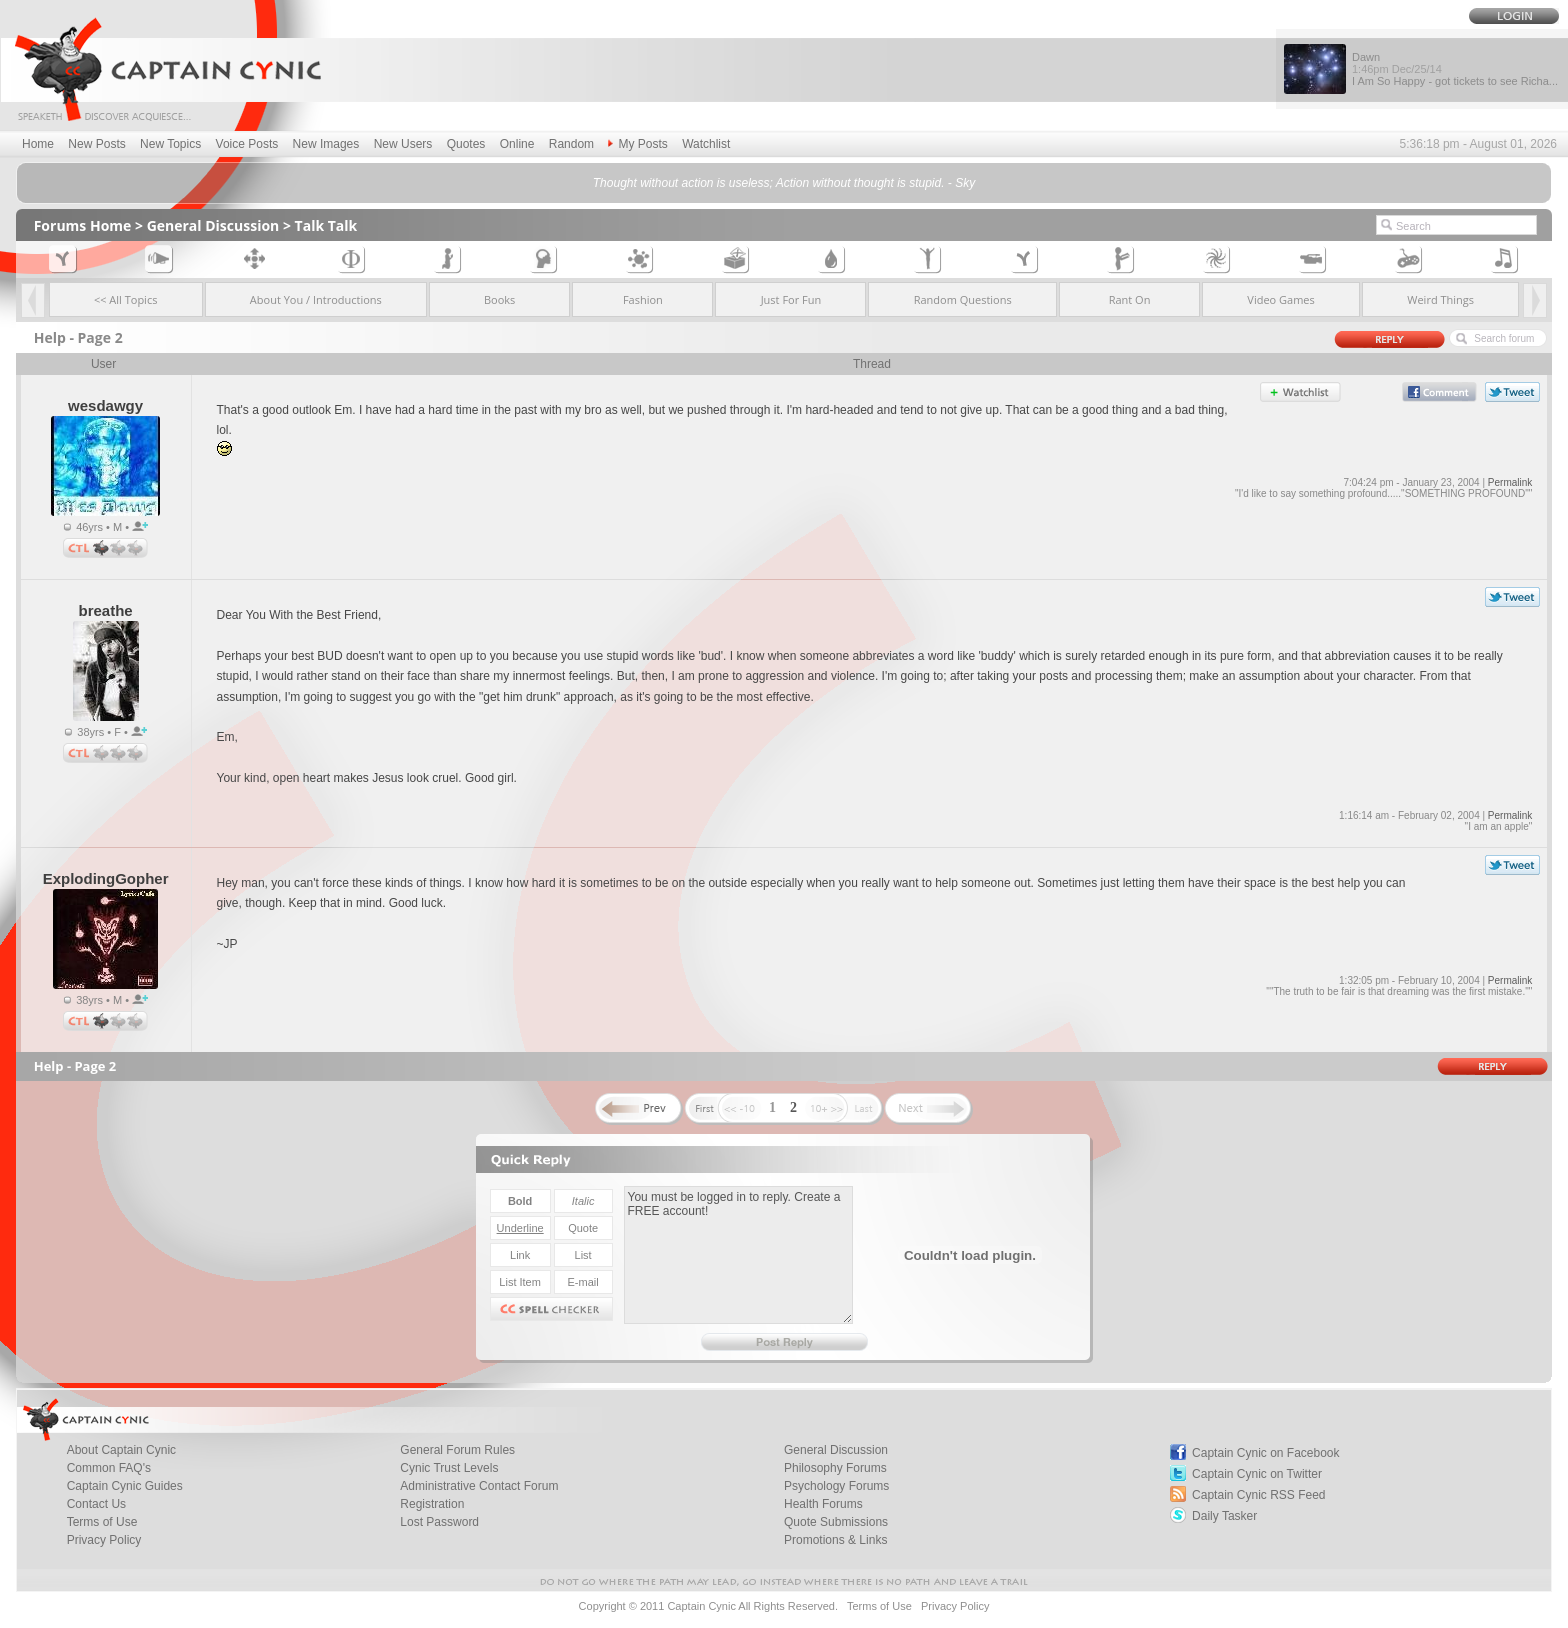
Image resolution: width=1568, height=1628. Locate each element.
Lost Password (439, 1522)
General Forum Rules (457, 1450)
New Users (403, 144)
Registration (432, 1504)
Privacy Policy (104, 1540)
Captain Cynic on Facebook (1265, 1453)
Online (517, 144)
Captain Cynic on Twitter (1257, 1474)
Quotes (466, 144)
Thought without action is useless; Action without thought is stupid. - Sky (784, 183)
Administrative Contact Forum (479, 1486)
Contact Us (96, 1504)
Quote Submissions (836, 1522)
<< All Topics (126, 299)
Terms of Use (102, 1522)
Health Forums (823, 1504)
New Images (326, 144)
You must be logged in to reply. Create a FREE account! (738, 1255)
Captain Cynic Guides (125, 1486)
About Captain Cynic (121, 1450)
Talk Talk (326, 225)
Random (571, 144)
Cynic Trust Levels (449, 1468)
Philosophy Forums (835, 1468)
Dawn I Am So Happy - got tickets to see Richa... (1455, 69)
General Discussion (213, 225)
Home (38, 144)
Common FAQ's (109, 1468)
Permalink (1510, 482)
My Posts (637, 144)
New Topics (170, 144)
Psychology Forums (836, 1486)
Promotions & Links (835, 1540)
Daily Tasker (1224, 1516)
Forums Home (83, 225)
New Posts (96, 144)
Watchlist (706, 144)
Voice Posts (247, 144)
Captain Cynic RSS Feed (1258, 1495)
